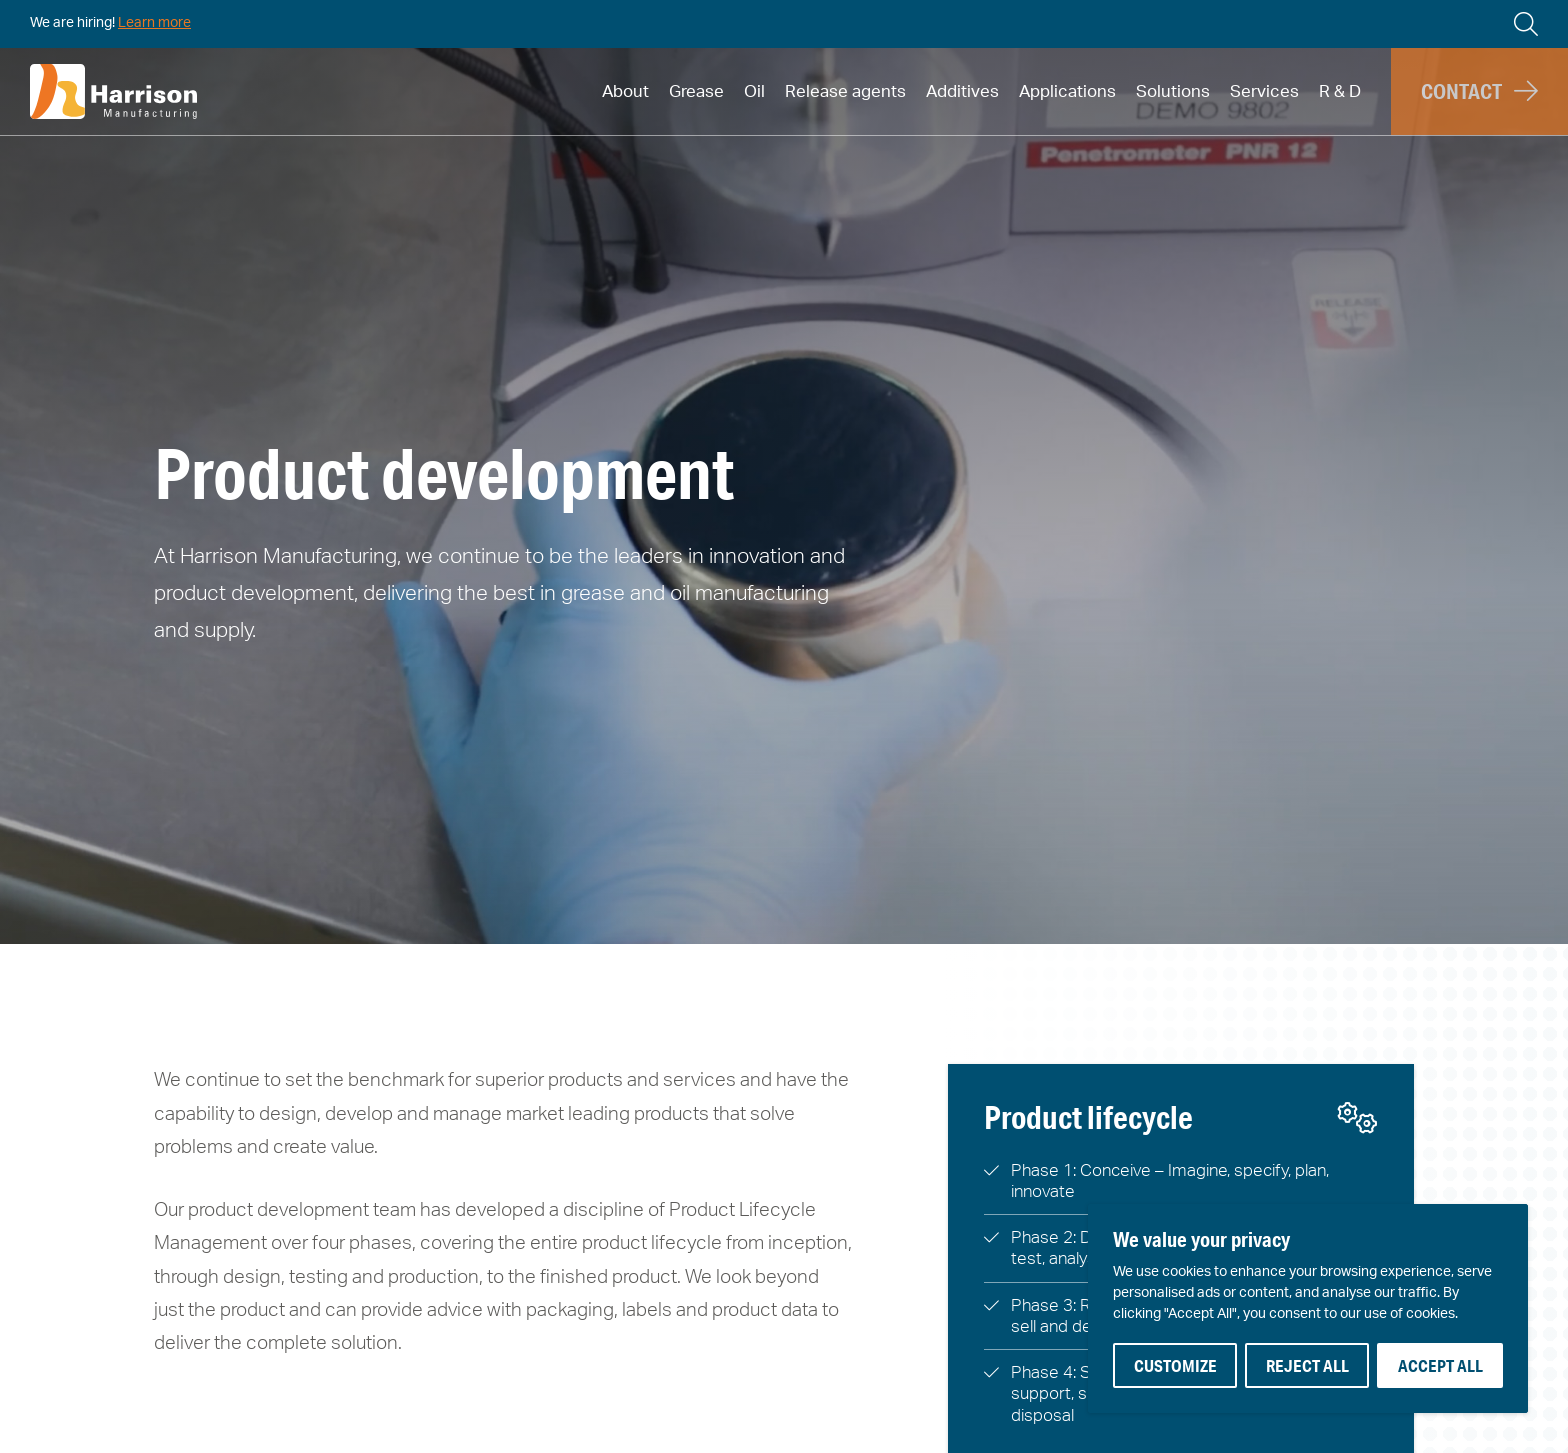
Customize (1175, 1365)
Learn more (154, 23)
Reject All (1307, 1365)
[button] (1479, 91)
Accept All (1440, 1365)
